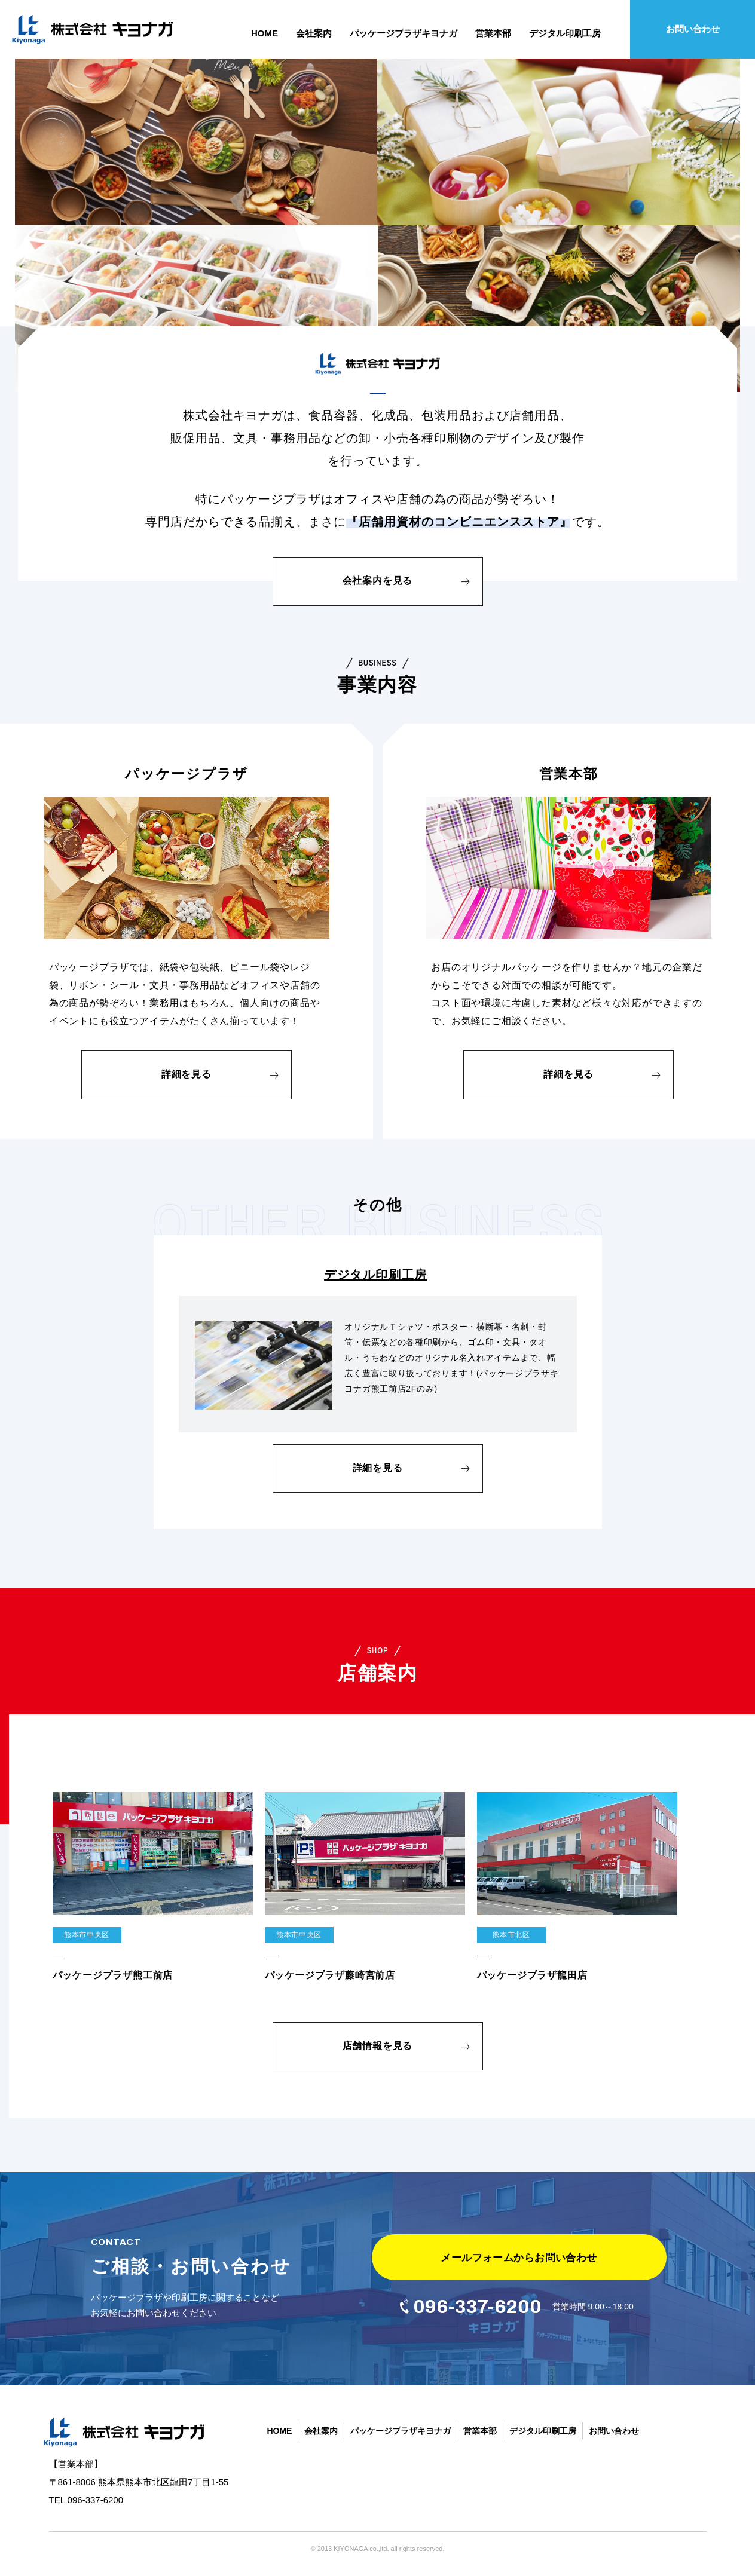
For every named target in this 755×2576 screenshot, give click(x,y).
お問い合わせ (693, 29)
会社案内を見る (378, 580)
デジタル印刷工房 (375, 1274)
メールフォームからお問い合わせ (519, 2257)
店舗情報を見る (378, 2046)
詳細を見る (186, 1074)
